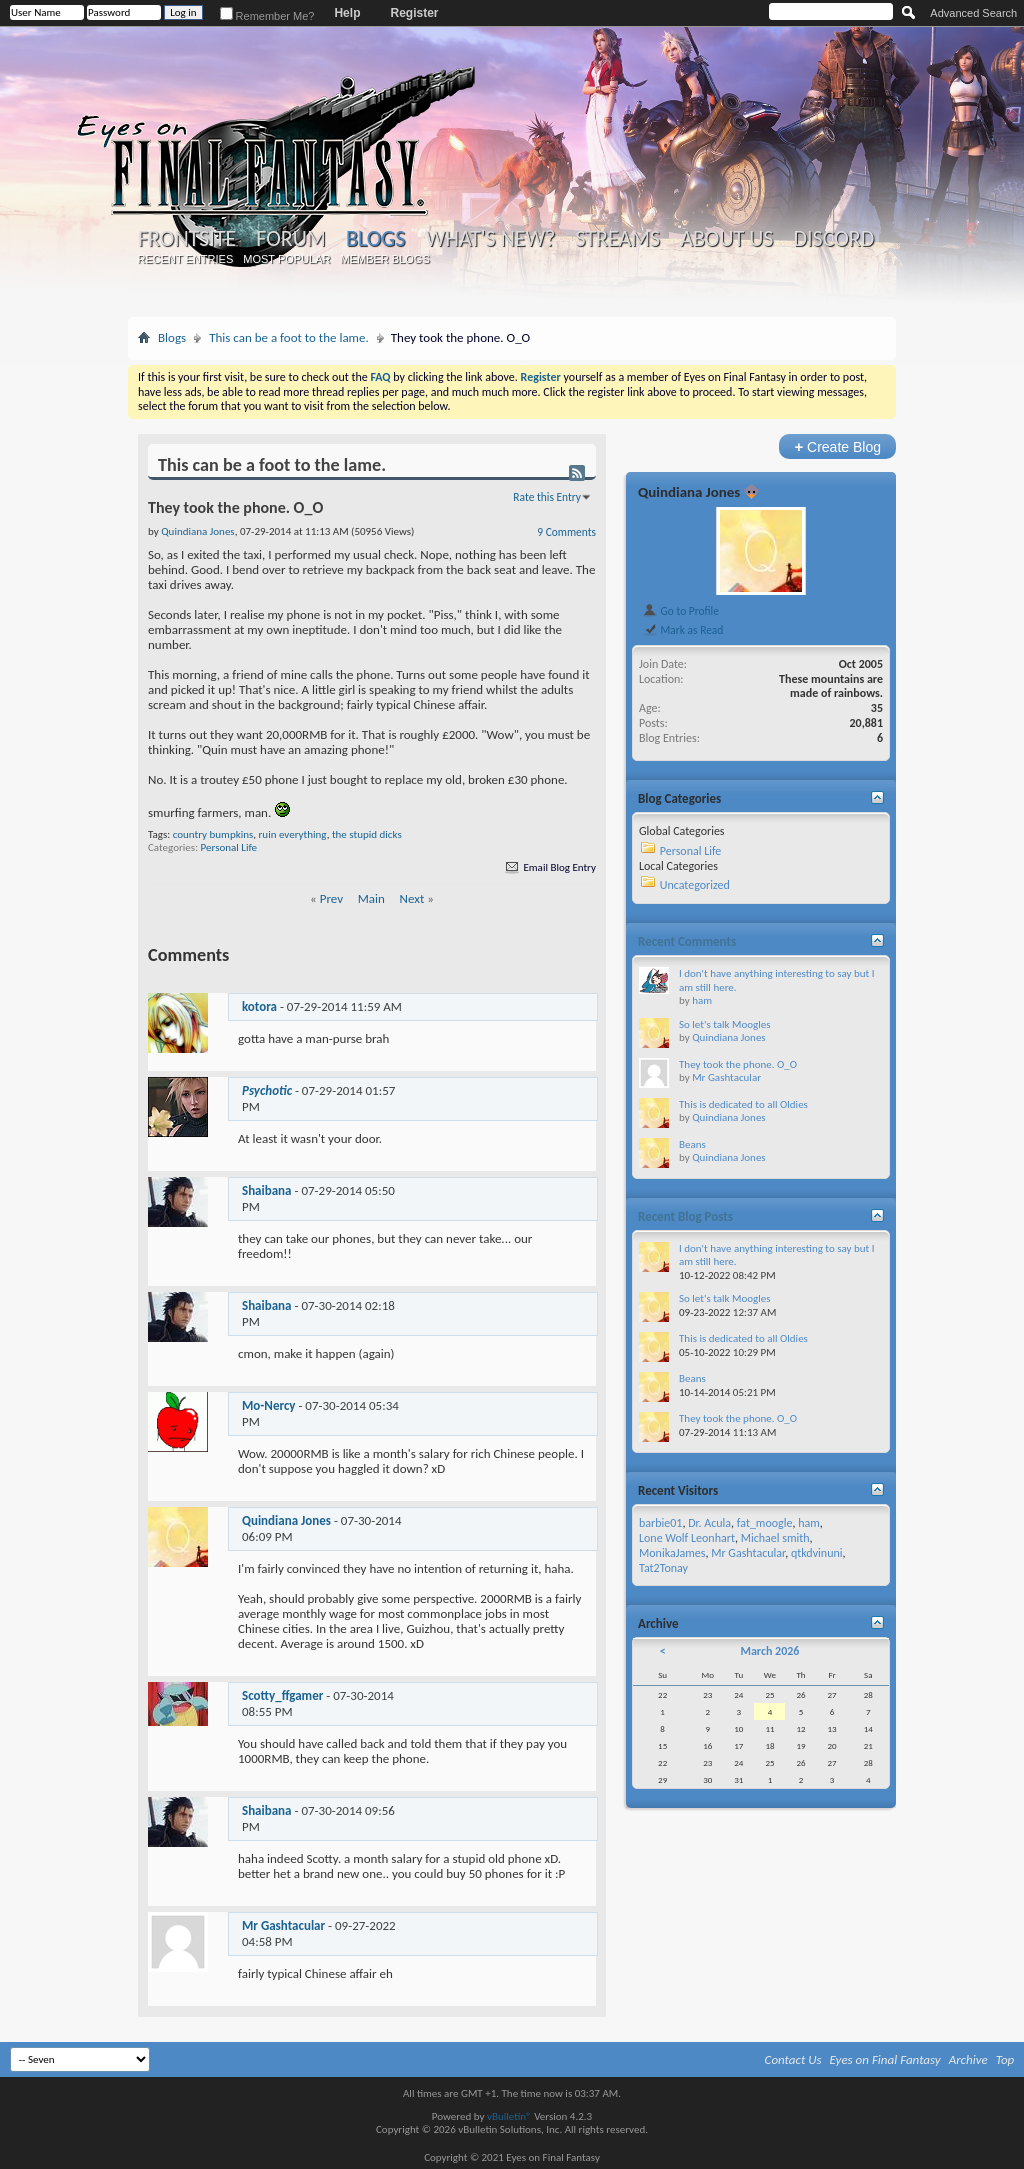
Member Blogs (384, 259)
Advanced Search (973, 13)
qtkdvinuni (817, 1553)
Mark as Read (682, 630)
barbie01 (660, 1523)
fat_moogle (765, 1523)
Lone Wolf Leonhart (687, 1538)
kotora (259, 1006)
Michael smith (775, 1538)
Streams (617, 239)
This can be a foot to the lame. (289, 337)
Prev (331, 898)
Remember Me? (267, 16)
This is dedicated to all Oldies (743, 1104)
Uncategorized (695, 885)
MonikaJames (672, 1553)
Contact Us (793, 2059)
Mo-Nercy (268, 1405)
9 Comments (566, 532)
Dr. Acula (709, 1523)
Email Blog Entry (549, 867)
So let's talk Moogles (725, 1024)
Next (412, 898)
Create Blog (837, 446)
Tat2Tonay (663, 1568)
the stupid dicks (367, 834)
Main (371, 898)
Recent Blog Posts (685, 1216)
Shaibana (267, 1190)
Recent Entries (186, 259)
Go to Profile (680, 611)
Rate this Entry (547, 497)
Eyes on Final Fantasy (885, 2059)
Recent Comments (687, 941)
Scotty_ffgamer (282, 1695)
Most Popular (286, 259)
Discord (833, 239)
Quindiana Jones (286, 1520)
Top (1005, 2059)
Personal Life (229, 847)
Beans (692, 1144)
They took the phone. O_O (738, 1064)
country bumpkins (213, 834)
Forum (290, 239)
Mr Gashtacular (283, 1925)
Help (347, 13)
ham (702, 1000)
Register (414, 13)
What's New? (491, 239)
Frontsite (187, 239)
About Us (726, 239)
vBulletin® (509, 2116)
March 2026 (769, 1651)
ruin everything (293, 834)
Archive (968, 2059)
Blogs (375, 238)
